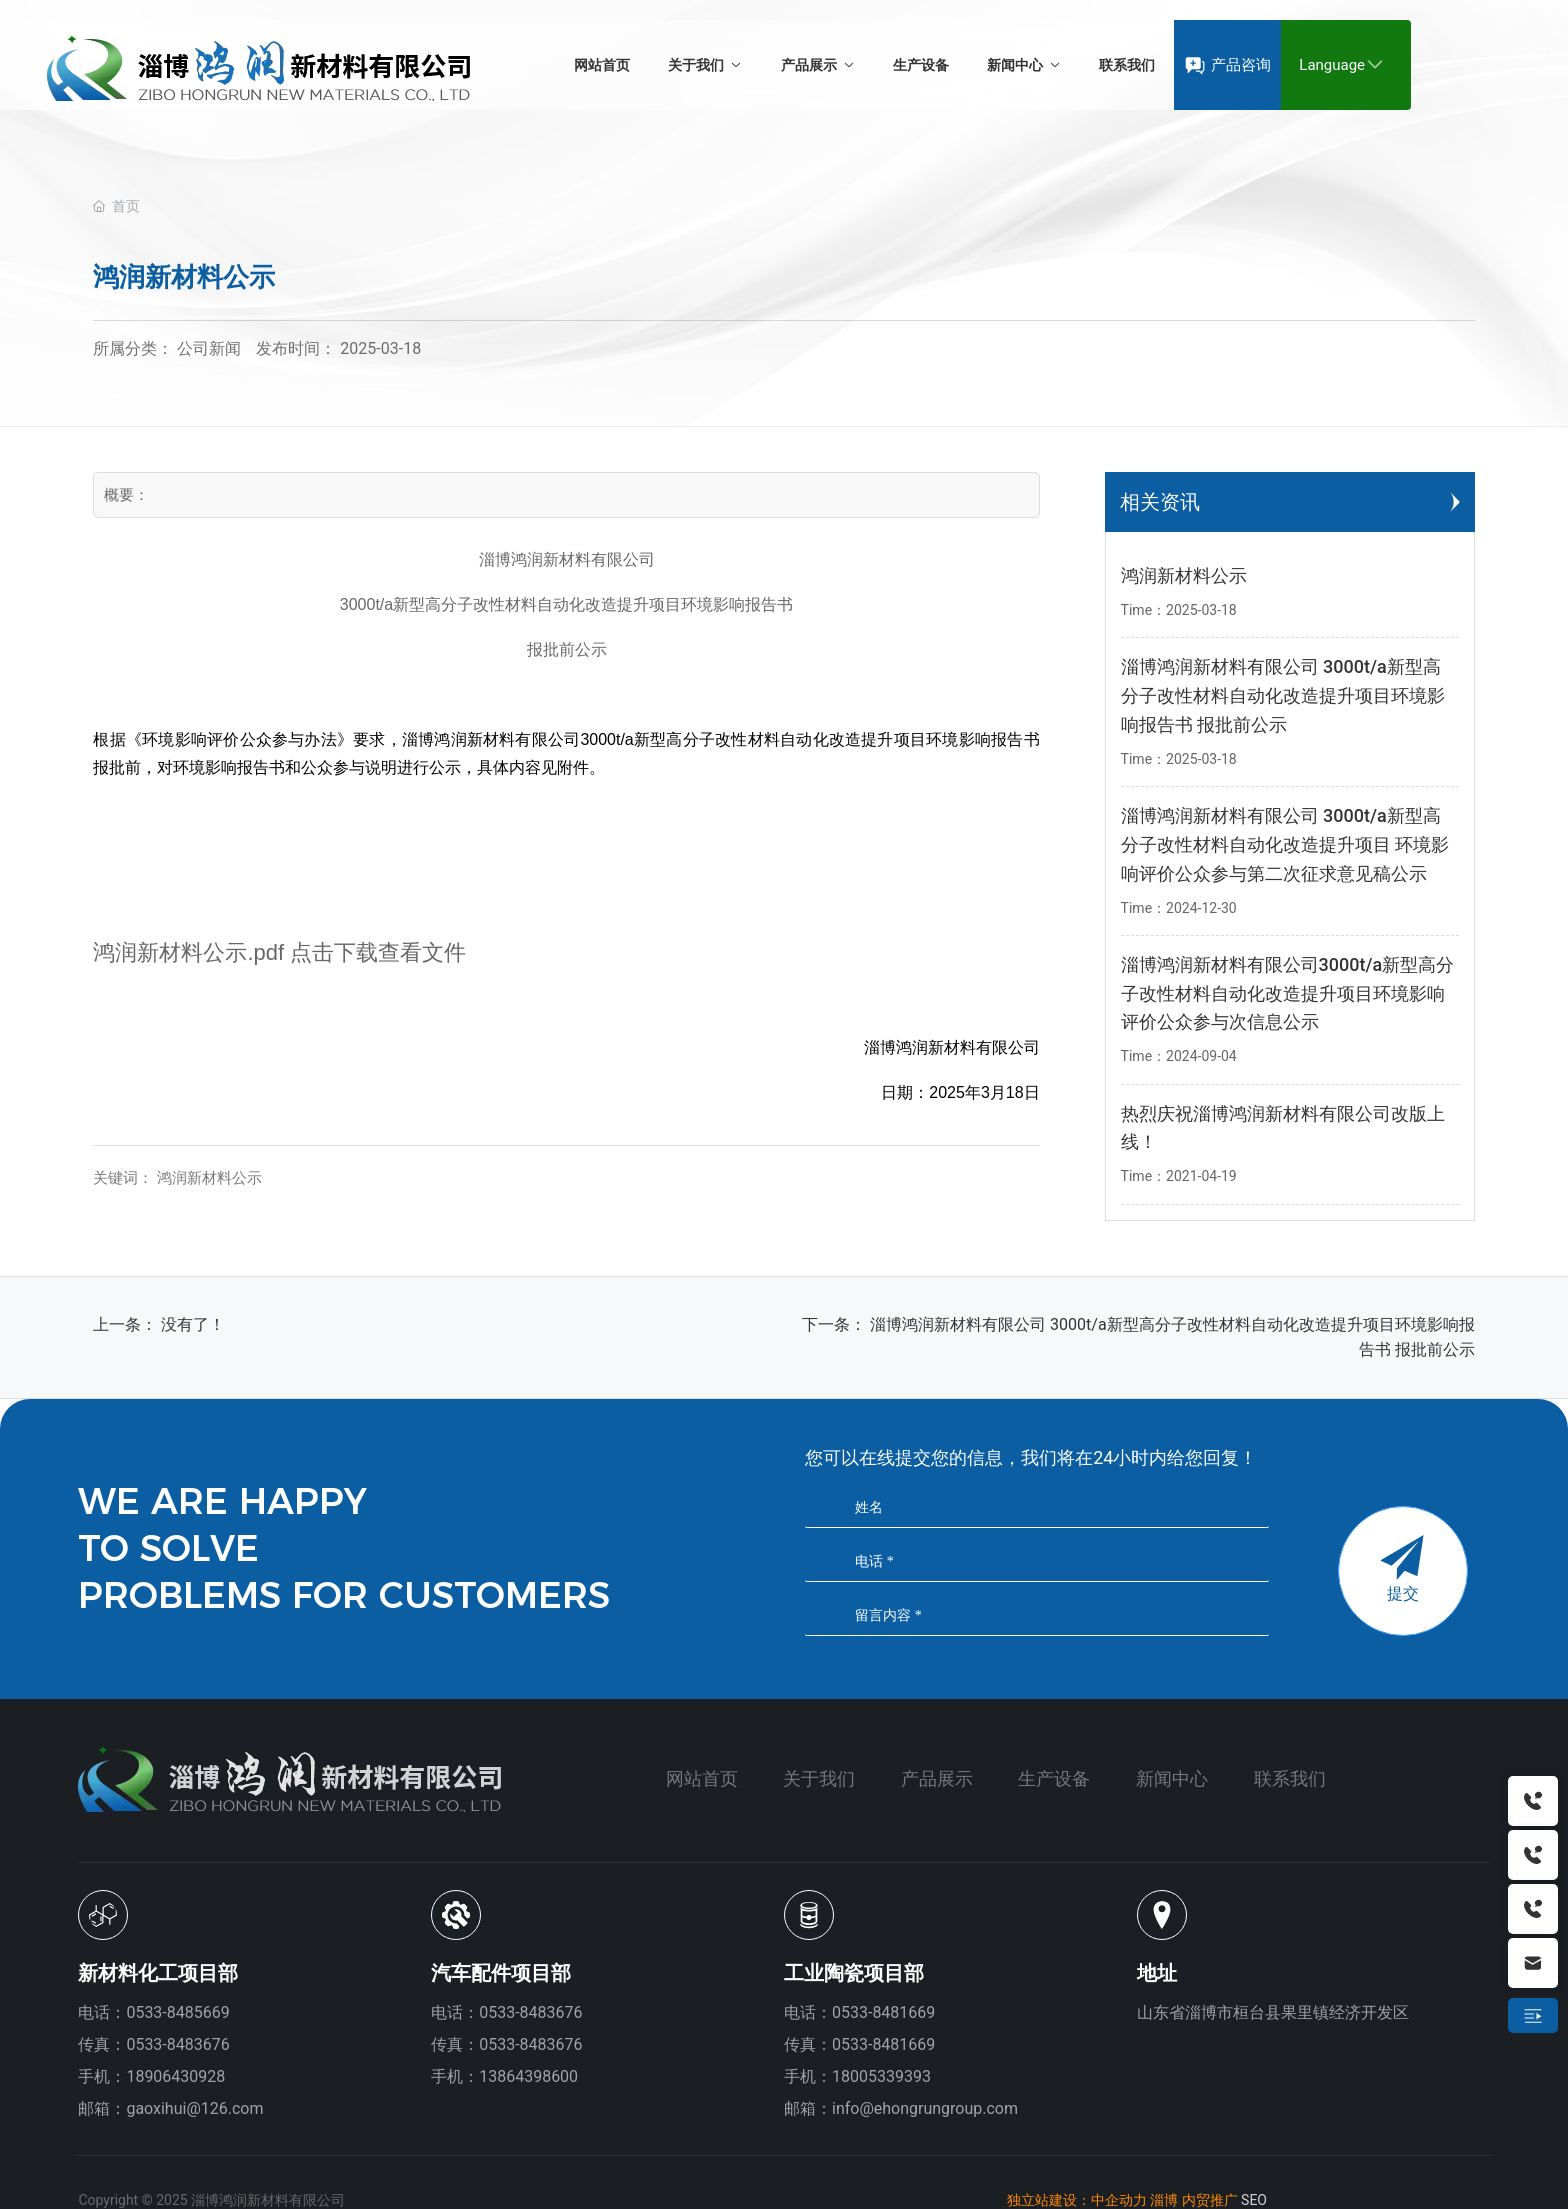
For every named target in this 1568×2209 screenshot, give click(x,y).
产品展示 (937, 1778)
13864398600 (528, 2076)
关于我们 (819, 1778)
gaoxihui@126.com (194, 2108)
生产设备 (1054, 1778)
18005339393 (881, 2076)
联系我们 (1290, 1778)
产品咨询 (1241, 65)
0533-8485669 (177, 2012)
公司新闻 (209, 348)
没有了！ (193, 1324)
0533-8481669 (883, 2012)
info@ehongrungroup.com (925, 2108)
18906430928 (175, 2076)
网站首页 (702, 1778)
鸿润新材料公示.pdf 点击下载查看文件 (279, 952)
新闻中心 (1172, 1778)
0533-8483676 (530, 2012)
